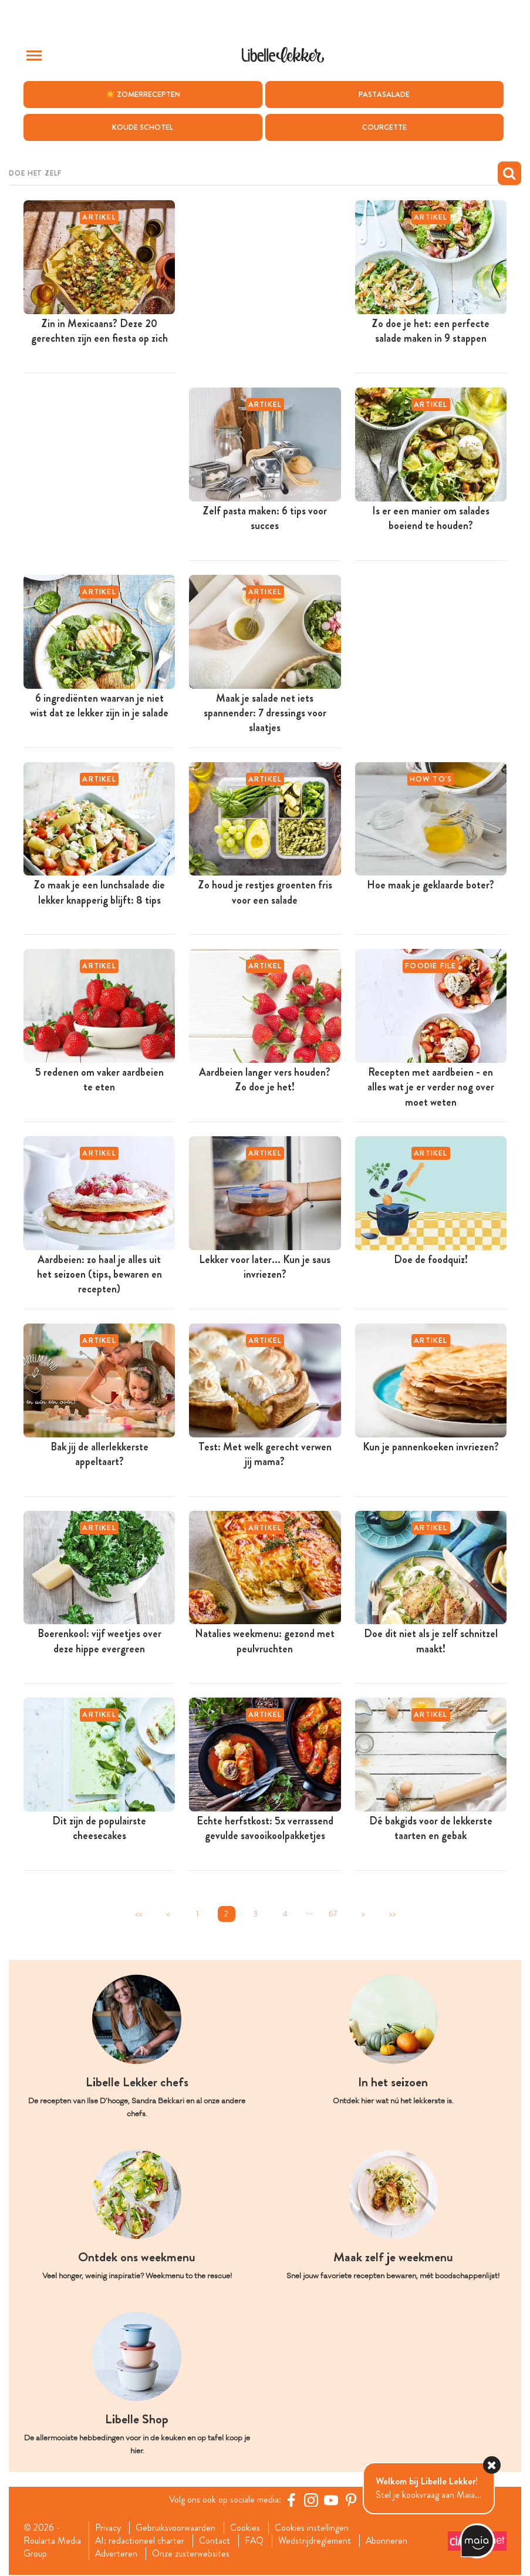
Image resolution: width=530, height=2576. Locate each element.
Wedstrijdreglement (315, 2541)
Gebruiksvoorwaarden (176, 2527)
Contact (215, 2541)
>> (392, 1914)
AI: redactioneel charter (140, 2541)
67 (333, 1914)
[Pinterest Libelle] (352, 2500)
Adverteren (117, 2554)
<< (138, 1914)
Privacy (108, 2527)
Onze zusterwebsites (192, 2554)
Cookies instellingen (313, 2527)
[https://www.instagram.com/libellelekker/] (312, 2500)
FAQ (255, 2541)
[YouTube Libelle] (332, 2500)
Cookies (246, 2527)
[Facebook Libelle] (292, 2500)
